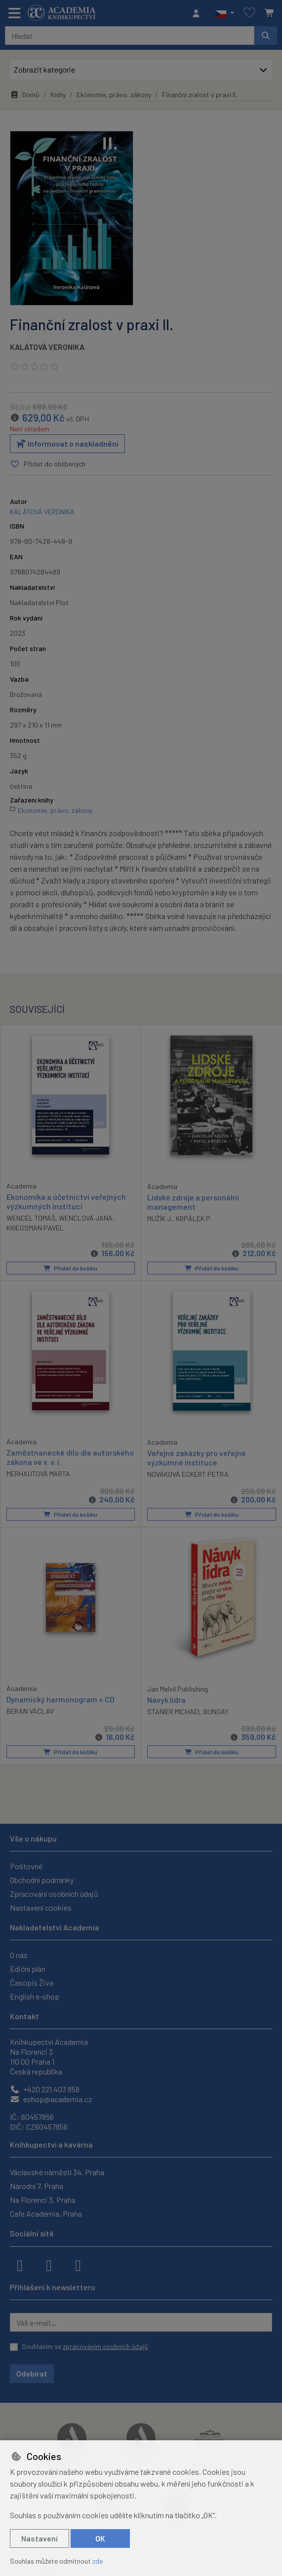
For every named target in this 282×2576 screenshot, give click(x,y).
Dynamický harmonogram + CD (60, 1698)
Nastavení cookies (41, 1907)
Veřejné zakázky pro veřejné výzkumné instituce (196, 1457)
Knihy (58, 94)
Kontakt (24, 2016)
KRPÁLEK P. (194, 1218)
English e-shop (34, 1996)
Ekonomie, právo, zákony (114, 94)
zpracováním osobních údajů (105, 2346)
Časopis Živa (31, 1982)
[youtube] (78, 2264)
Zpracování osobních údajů (54, 1893)
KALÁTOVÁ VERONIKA (47, 346)
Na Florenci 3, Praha (43, 2199)
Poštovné (26, 1866)
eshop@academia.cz (51, 2099)
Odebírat (31, 2373)
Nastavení (39, 2538)
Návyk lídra (166, 1699)
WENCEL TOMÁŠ (30, 1218)
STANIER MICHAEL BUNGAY (187, 1711)
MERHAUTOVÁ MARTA (38, 1473)
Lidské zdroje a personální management (193, 1201)
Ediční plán (27, 1968)
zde (97, 2561)
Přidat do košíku (70, 1268)
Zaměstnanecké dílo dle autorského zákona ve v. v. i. (70, 1457)
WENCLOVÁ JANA (86, 1218)
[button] (224, 13)
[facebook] (20, 2264)
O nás (19, 1955)
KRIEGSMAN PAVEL (35, 1228)
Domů (25, 94)
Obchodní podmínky (42, 1879)
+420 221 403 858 (45, 2089)
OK (100, 2538)
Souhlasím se (85, 2346)
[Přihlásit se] (198, 13)
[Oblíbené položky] (249, 13)
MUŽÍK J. (159, 1218)
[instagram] (49, 2264)
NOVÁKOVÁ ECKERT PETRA (188, 1474)
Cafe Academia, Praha (46, 2213)
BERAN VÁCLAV (30, 1711)
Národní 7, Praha (36, 2186)
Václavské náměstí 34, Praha (57, 2172)
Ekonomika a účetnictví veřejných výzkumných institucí (66, 1201)
